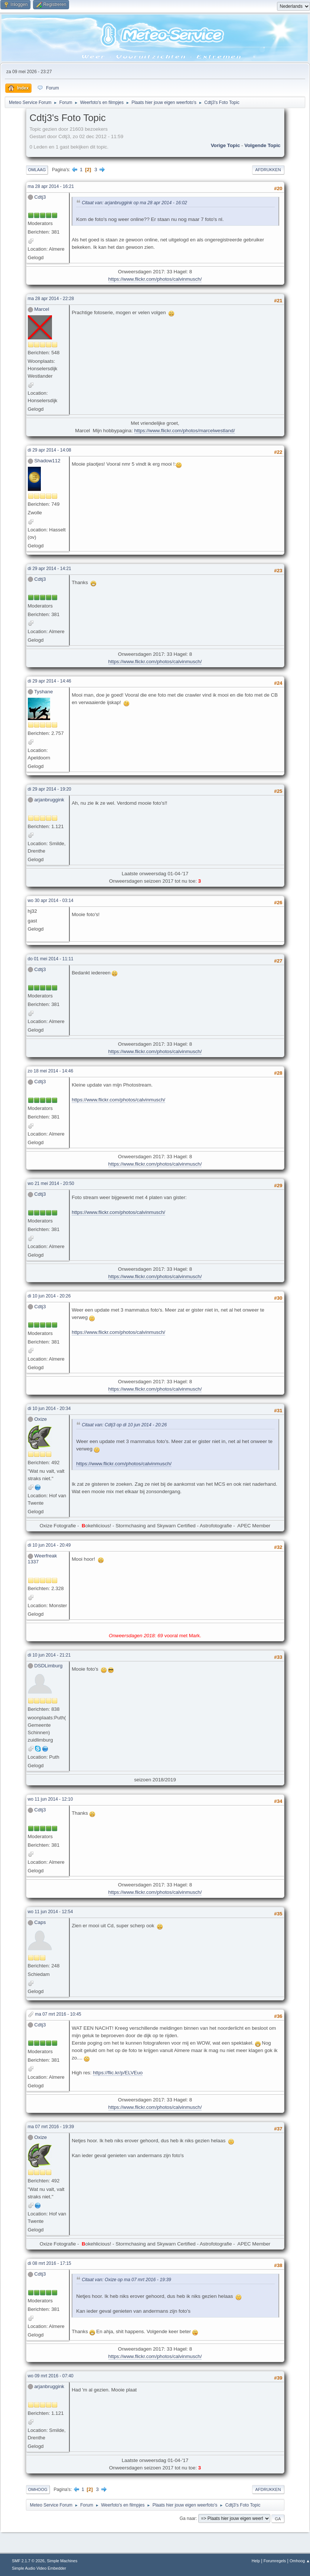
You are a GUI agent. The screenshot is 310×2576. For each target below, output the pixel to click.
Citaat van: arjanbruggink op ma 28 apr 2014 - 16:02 (134, 202)
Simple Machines (62, 2561)
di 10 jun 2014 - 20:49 (49, 1545)
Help (256, 2561)
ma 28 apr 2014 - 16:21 (51, 186)
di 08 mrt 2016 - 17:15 (49, 2263)
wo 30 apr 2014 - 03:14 (51, 900)
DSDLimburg (48, 1665)
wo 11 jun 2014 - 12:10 (50, 1799)
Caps (40, 1922)
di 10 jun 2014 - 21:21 (49, 1655)
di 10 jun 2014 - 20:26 (49, 1296)
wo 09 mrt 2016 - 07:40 (51, 2375)
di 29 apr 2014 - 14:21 (49, 568)
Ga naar (188, 2518)
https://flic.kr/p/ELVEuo (118, 2072)
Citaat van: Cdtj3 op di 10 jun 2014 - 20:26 (124, 1424)
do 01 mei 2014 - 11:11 (51, 958)
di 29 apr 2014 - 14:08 (49, 450)
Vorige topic (225, 145)
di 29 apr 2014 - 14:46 (49, 681)
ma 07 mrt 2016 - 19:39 (51, 2126)
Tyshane (43, 691)
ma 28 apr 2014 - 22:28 (51, 298)
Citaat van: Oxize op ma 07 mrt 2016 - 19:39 (126, 2279)
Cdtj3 (40, 197)
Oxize (40, 1419)
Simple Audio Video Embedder (39, 2568)
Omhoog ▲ (300, 2561)
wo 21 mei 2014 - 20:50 (51, 1183)
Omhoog (38, 2489)
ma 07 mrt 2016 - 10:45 (58, 2014)
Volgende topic (262, 145)
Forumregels (275, 2561)
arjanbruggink (49, 799)
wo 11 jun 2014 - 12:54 (50, 1911)
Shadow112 (47, 460)
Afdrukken (268, 169)
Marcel (41, 309)
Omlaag (37, 169)
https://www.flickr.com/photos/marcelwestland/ (184, 430)
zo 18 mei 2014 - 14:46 (51, 1071)
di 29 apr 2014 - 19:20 (49, 789)
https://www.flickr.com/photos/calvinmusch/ (155, 279)
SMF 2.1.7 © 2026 (28, 2561)
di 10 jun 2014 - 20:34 (49, 1408)
